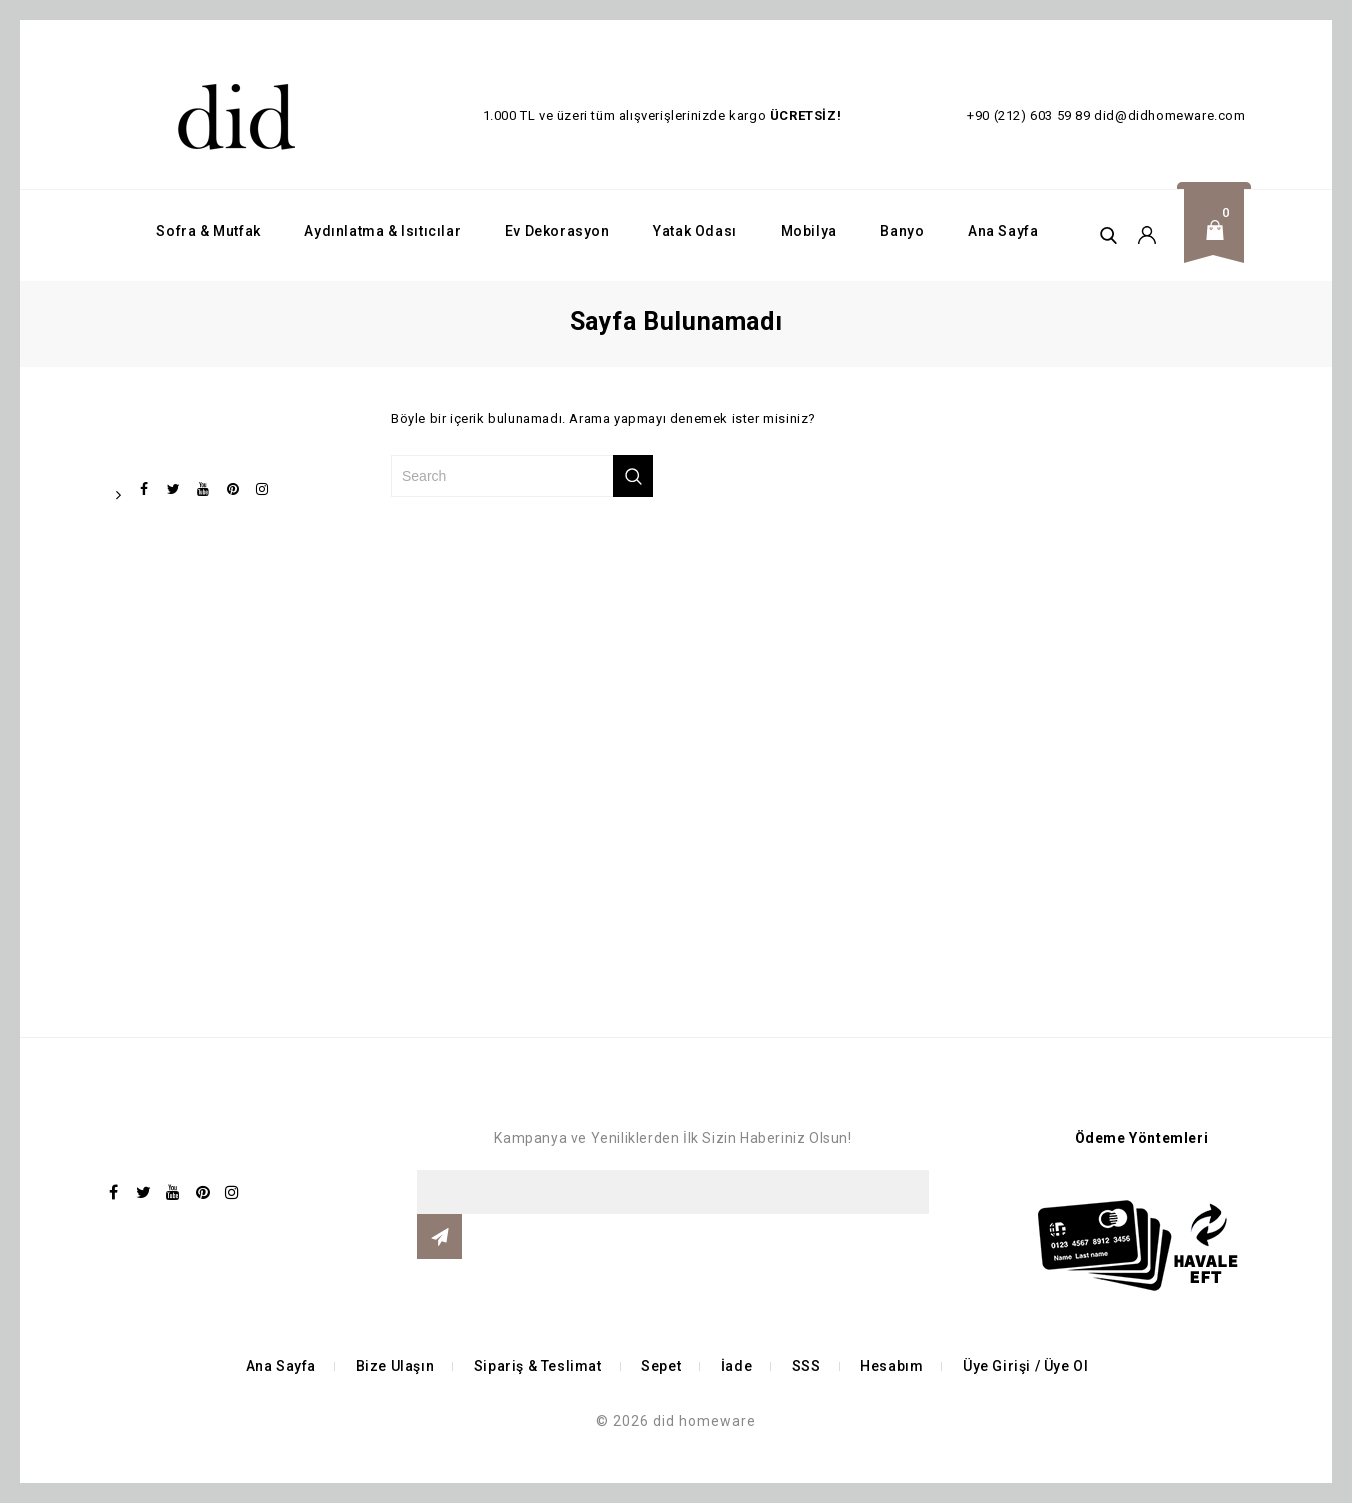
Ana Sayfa (1003, 231)
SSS (806, 1366)
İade (736, 1366)
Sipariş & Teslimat (538, 1366)
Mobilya (809, 231)
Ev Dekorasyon (557, 231)
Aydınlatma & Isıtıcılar (382, 231)
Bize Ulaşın (395, 1366)
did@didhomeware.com (1169, 115)
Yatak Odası (695, 231)
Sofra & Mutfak (208, 231)
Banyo (902, 231)
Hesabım (891, 1366)
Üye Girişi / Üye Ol (1025, 1366)
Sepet (661, 1366)
